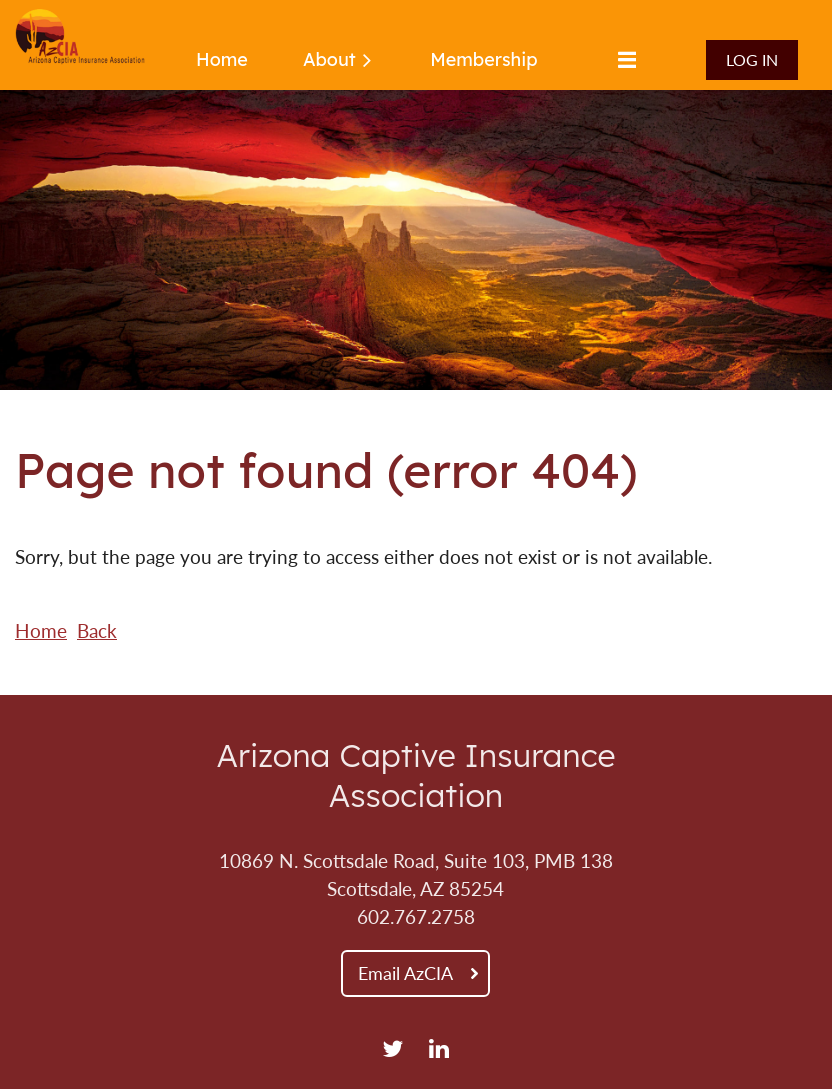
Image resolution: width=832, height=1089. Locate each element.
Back (97, 631)
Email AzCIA (405, 973)
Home (41, 631)
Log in (752, 59)
